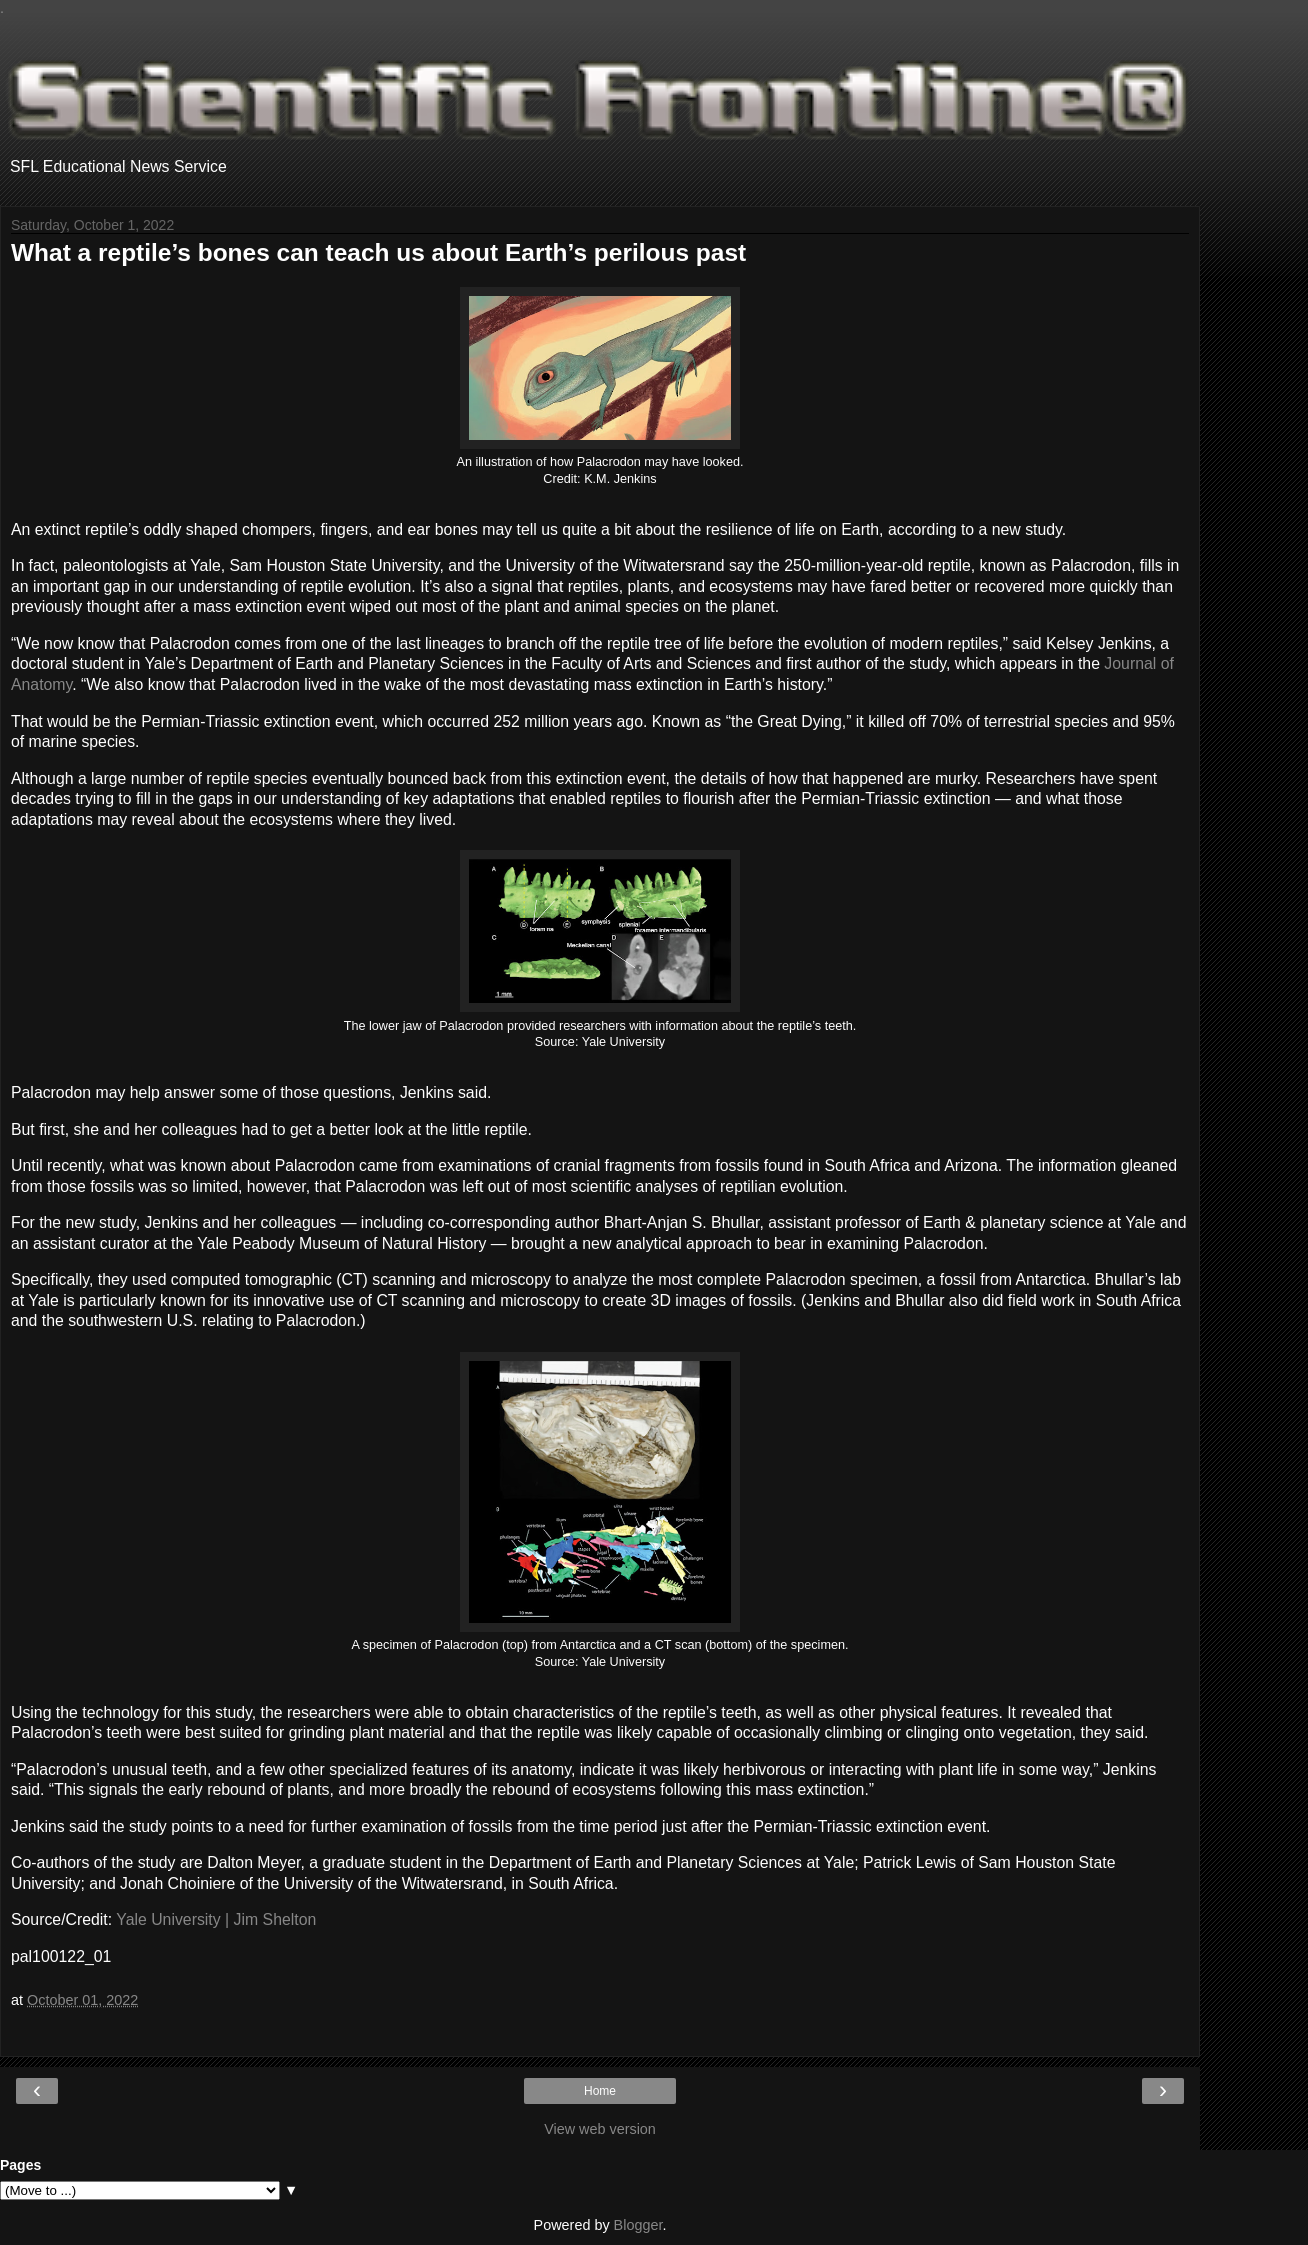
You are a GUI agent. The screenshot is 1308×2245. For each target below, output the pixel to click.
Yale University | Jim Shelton (216, 1919)
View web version (600, 2129)
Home (600, 2091)
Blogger (638, 2225)
